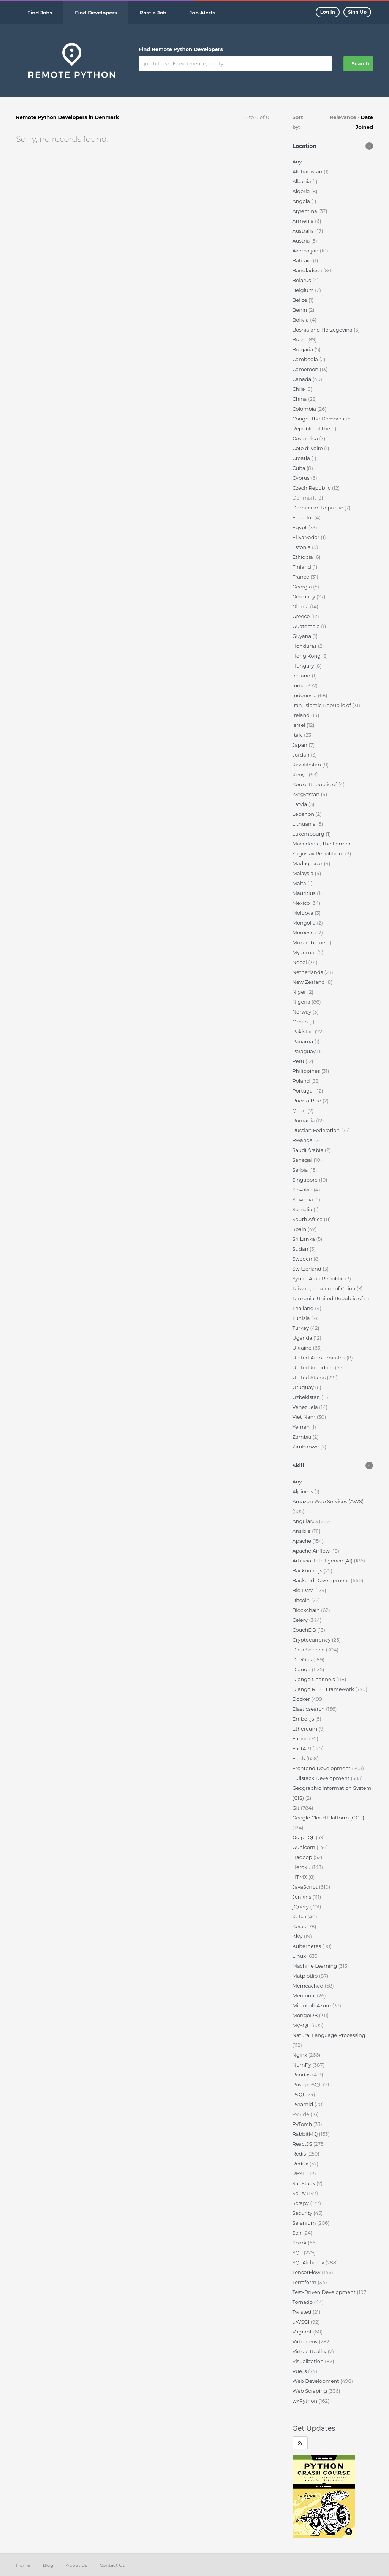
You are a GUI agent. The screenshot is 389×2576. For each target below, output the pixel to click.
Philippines (307, 1071)
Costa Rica (306, 438)
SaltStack (304, 2183)
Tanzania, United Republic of (328, 1298)
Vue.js (300, 2371)
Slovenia (304, 1199)
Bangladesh (308, 270)
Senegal (303, 1160)
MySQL (302, 2025)
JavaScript (306, 1887)
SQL (298, 2252)
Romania (304, 1120)
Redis (300, 2154)
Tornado (303, 2302)
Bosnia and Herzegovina (323, 330)
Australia (304, 231)
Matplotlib (306, 1976)
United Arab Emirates (319, 1358)
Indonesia (305, 695)
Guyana (303, 636)
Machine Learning (315, 1966)
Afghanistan (308, 171)
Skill (298, 1465)
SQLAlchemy (309, 2262)
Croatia (302, 458)
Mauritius (305, 893)
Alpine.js (304, 1491)
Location (305, 146)
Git (297, 1808)
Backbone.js (308, 1570)
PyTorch (303, 2124)
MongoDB (306, 2015)
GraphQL (304, 1837)
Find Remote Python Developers (181, 49)
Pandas (302, 2075)
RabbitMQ (306, 2134)
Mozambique (310, 942)
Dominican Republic (319, 507)
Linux (300, 1956)
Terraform (305, 2282)
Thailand (304, 1308)
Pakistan (304, 1031)
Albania (303, 181)
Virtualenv (306, 2341)
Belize (300, 300)
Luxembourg (309, 834)
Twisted (303, 2312)
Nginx (300, 2055)
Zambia (303, 1437)
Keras (300, 1926)
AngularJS (306, 1521)
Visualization (309, 2361)
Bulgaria (304, 349)
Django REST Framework (324, 1689)
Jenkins (303, 1897)
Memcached (309, 1986)
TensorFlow (307, 2272)
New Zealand (309, 982)
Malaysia (304, 873)
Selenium (305, 2223)
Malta (300, 883)
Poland (302, 1081)
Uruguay (304, 1387)
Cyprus (302, 478)
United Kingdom (314, 1367)
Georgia (303, 587)
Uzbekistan (307, 1397)
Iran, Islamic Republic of (323, 705)
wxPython (306, 2401)
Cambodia (306, 359)
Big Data (304, 1590)
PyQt (299, 2094)
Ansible (302, 1531)
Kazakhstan (308, 764)
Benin (300, 310)
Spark (300, 2243)
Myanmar (305, 952)
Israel (300, 725)
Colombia (305, 409)
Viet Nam (305, 1417)
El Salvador (307, 537)
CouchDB (305, 1630)
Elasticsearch (309, 1709)
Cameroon (306, 369)
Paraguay (305, 1051)
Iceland (302, 676)
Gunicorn (305, 1847)
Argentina (306, 211)
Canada (303, 379)
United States (310, 1377)
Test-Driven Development (325, 2292)
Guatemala (307, 626)
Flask (300, 1758)
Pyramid (304, 2104)
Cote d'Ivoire (308, 448)
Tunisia (302, 1318)
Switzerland (308, 1269)
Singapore (306, 1180)
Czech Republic (312, 488)
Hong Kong (307, 656)
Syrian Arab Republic (319, 1278)
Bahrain (303, 260)
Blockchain (307, 1610)
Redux (301, 2163)
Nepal (300, 962)
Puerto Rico (308, 1101)
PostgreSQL (308, 2084)
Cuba (300, 468)
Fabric (301, 1738)
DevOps (303, 1659)
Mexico (302, 903)
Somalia (303, 1209)
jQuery (301, 1906)
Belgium (304, 290)
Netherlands (308, 972)
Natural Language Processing (329, 2035)
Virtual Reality (310, 2351)
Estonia (302, 547)
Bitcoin (302, 1600)
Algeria (302, 191)
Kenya (301, 774)
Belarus (303, 280)
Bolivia (301, 320)
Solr (298, 2233)
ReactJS (303, 2144)
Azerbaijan (306, 250)
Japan (301, 745)
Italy (298, 735)
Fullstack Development (322, 1778)
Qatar (300, 1110)
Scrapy (301, 2203)
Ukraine (303, 1348)
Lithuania (305, 824)
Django (302, 1669)
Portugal (304, 1091)
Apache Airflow (312, 1551)
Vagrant (303, 2332)
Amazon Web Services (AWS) (328, 1501)
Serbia (301, 1170)
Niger (300, 992)
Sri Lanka (304, 1239)
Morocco (304, 933)
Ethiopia (304, 557)
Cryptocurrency (312, 1640)
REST (300, 2173)
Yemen (302, 1427)
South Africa (308, 1219)
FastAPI (303, 1748)
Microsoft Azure (312, 2005)
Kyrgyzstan (307, 794)
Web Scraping (311, 2391)
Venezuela (306, 1407)
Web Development (317, 2381)
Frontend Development (322, 1768)
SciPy (300, 2193)
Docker (302, 1699)
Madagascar (308, 863)
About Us (76, 2565)
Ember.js (304, 1719)
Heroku (302, 1867)
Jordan (302, 755)
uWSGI (302, 2322)
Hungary (304, 666)
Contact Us (112, 2565)
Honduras (305, 646)
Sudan (301, 1249)
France (302, 577)
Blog (48, 2565)
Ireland (302, 715)
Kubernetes (308, 1946)
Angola (302, 201)
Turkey (301, 1328)
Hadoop (303, 1857)
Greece (302, 616)
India (299, 685)
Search (360, 63)
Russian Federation (317, 1130)
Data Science (309, 1649)
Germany (304, 596)
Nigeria (302, 1002)
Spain (300, 1229)
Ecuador (304, 517)
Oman (301, 1021)
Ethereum (306, 1729)
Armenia (304, 221)
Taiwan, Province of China (325, 1288)
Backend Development (322, 1580)
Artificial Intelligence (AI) (323, 1561)
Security (303, 2213)
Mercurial (305, 1995)
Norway (303, 1012)
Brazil (300, 339)
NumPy (303, 2065)
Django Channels (315, 1679)
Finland (303, 567)
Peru (299, 1061)
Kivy (298, 1936)
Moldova (304, 913)
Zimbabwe (306, 1446)
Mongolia (305, 923)
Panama (304, 1041)
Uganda (303, 1338)
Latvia (300, 804)
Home (23, 2565)
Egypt (300, 527)
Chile (299, 389)
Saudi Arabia (309, 1150)
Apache (303, 1541)
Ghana (301, 606)
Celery (301, 1620)
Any (297, 162)
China (300, 399)
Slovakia (303, 1189)
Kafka (300, 1916)
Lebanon (304, 814)
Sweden (303, 1259)
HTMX (300, 1877)
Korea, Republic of (315, 784)
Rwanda (303, 1140)
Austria (302, 241)
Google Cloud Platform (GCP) (328, 1818)
